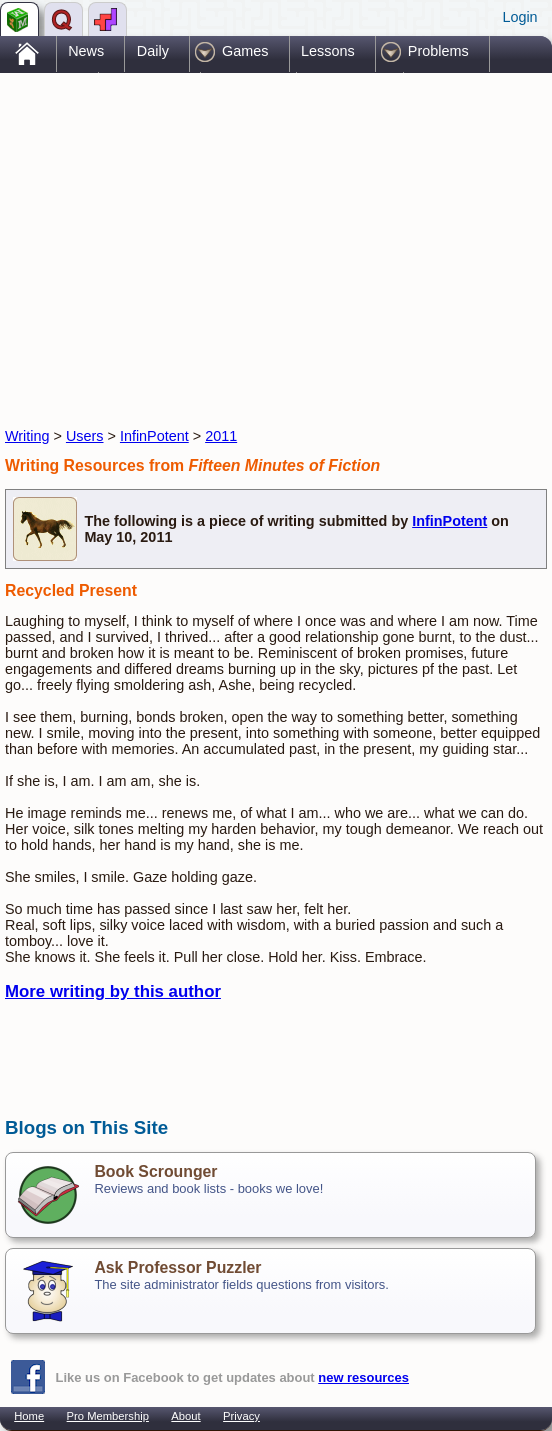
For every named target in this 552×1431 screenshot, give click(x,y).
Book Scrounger (155, 1171)
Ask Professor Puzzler (177, 1267)
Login (519, 17)
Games (245, 51)
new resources (363, 1377)
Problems (438, 51)
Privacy (241, 1416)
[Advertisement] (239, 233)
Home (29, 1416)
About (185, 1416)
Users (85, 436)
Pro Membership (108, 1416)
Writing (27, 436)
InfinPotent (154, 436)
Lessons (328, 51)
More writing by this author (113, 991)
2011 (221, 436)
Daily (153, 51)
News (86, 51)
